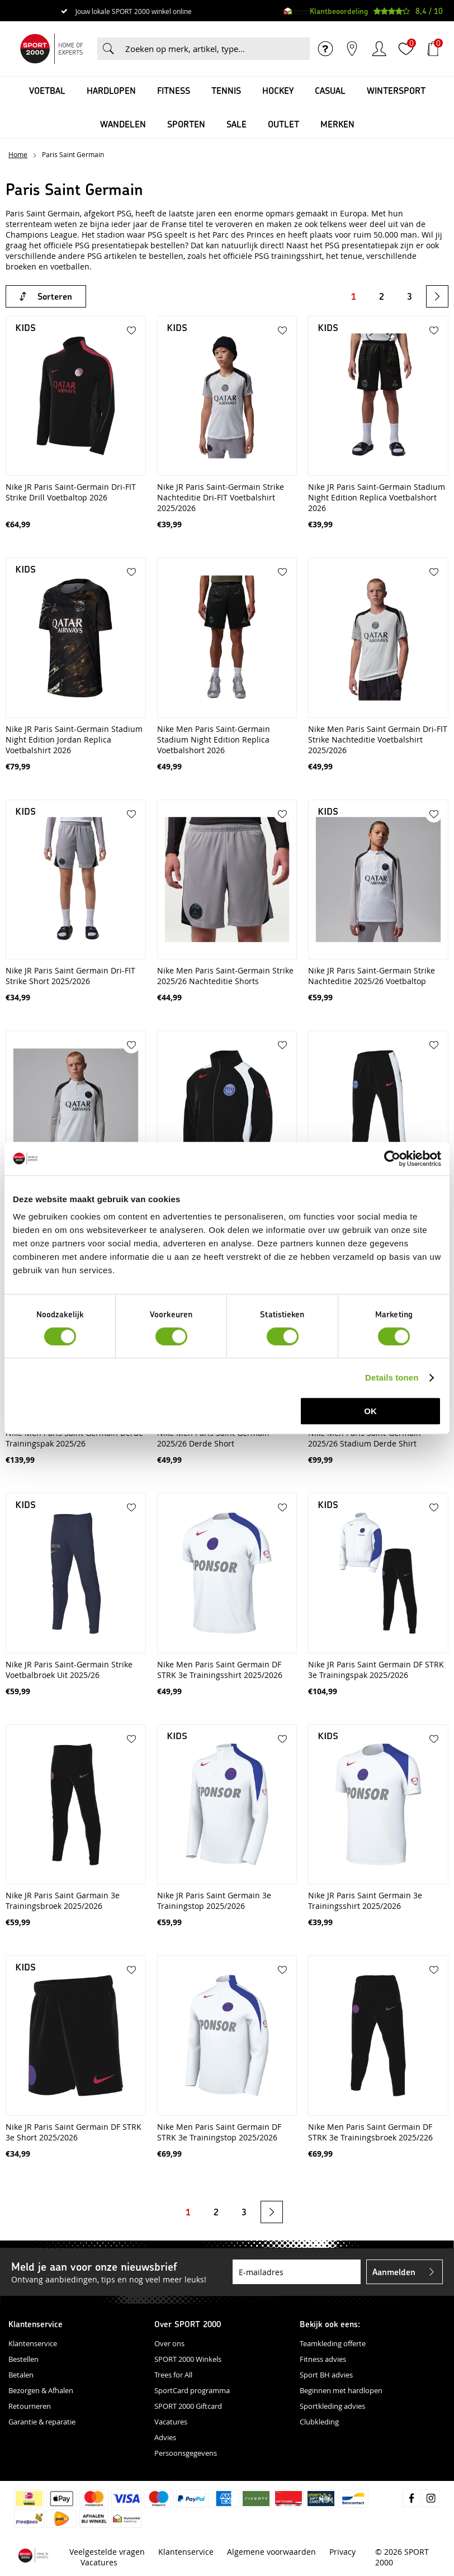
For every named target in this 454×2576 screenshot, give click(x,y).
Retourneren (29, 2406)
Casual (330, 90)
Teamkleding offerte (333, 2343)
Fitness (173, 90)
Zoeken (108, 48)
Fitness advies (323, 2359)
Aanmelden (393, 2271)
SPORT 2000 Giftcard (188, 2406)
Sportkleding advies (332, 2406)
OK (370, 1411)
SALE (236, 124)
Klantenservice (32, 2343)
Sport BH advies (326, 2375)
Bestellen (23, 2359)
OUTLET (283, 124)
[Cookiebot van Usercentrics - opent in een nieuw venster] (392, 1158)
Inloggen (379, 49)
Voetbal (47, 90)
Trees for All (173, 2375)
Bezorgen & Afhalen (40, 2390)
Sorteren (54, 296)
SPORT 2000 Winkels (187, 2359)
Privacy (342, 2551)
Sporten (186, 124)
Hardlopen (111, 90)
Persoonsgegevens (185, 2453)
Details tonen (391, 1377)
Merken (337, 124)
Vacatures (170, 2422)
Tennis (226, 90)
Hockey (278, 90)
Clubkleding (319, 2422)
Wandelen (123, 124)
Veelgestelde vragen (107, 2551)
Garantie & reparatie (41, 2422)
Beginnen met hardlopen (341, 2390)
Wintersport (396, 90)
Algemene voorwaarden (271, 2551)
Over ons (169, 2343)
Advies (165, 2437)
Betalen (21, 2375)
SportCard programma (192, 2390)
